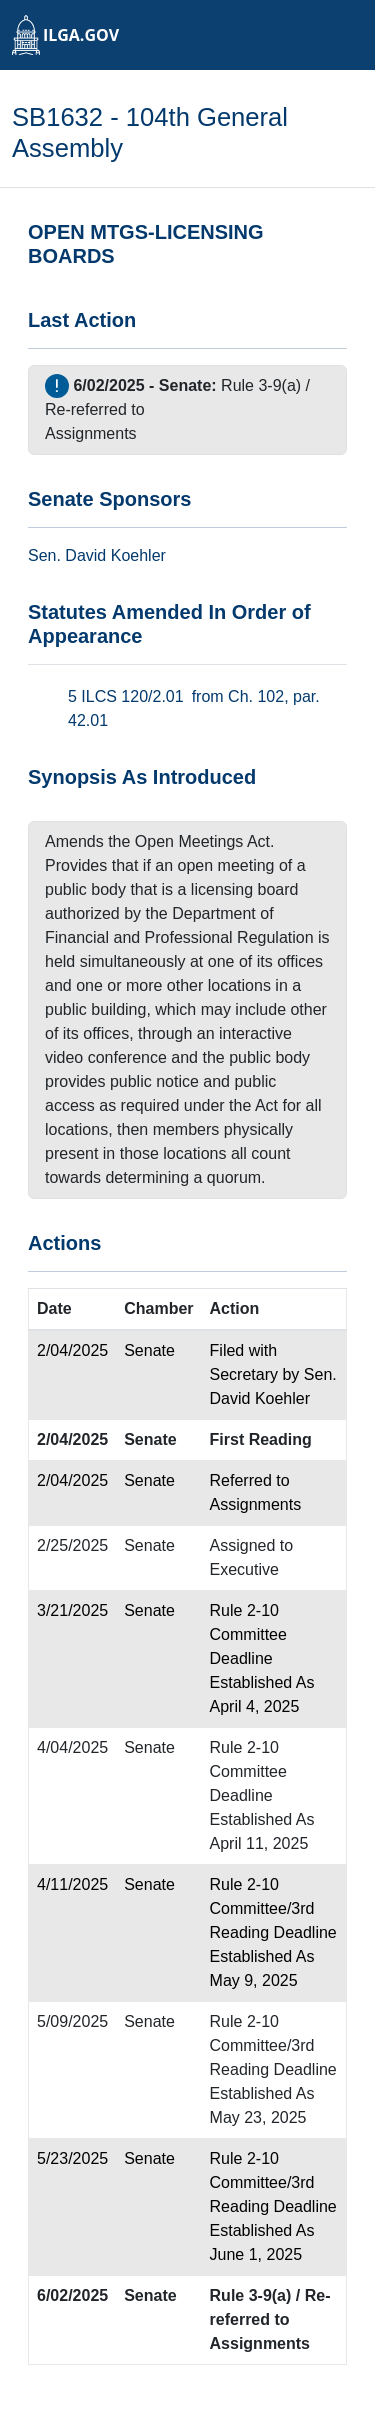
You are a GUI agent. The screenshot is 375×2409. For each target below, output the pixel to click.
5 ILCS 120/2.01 (126, 696)
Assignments (91, 433)
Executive (244, 1569)
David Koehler (115, 555)
